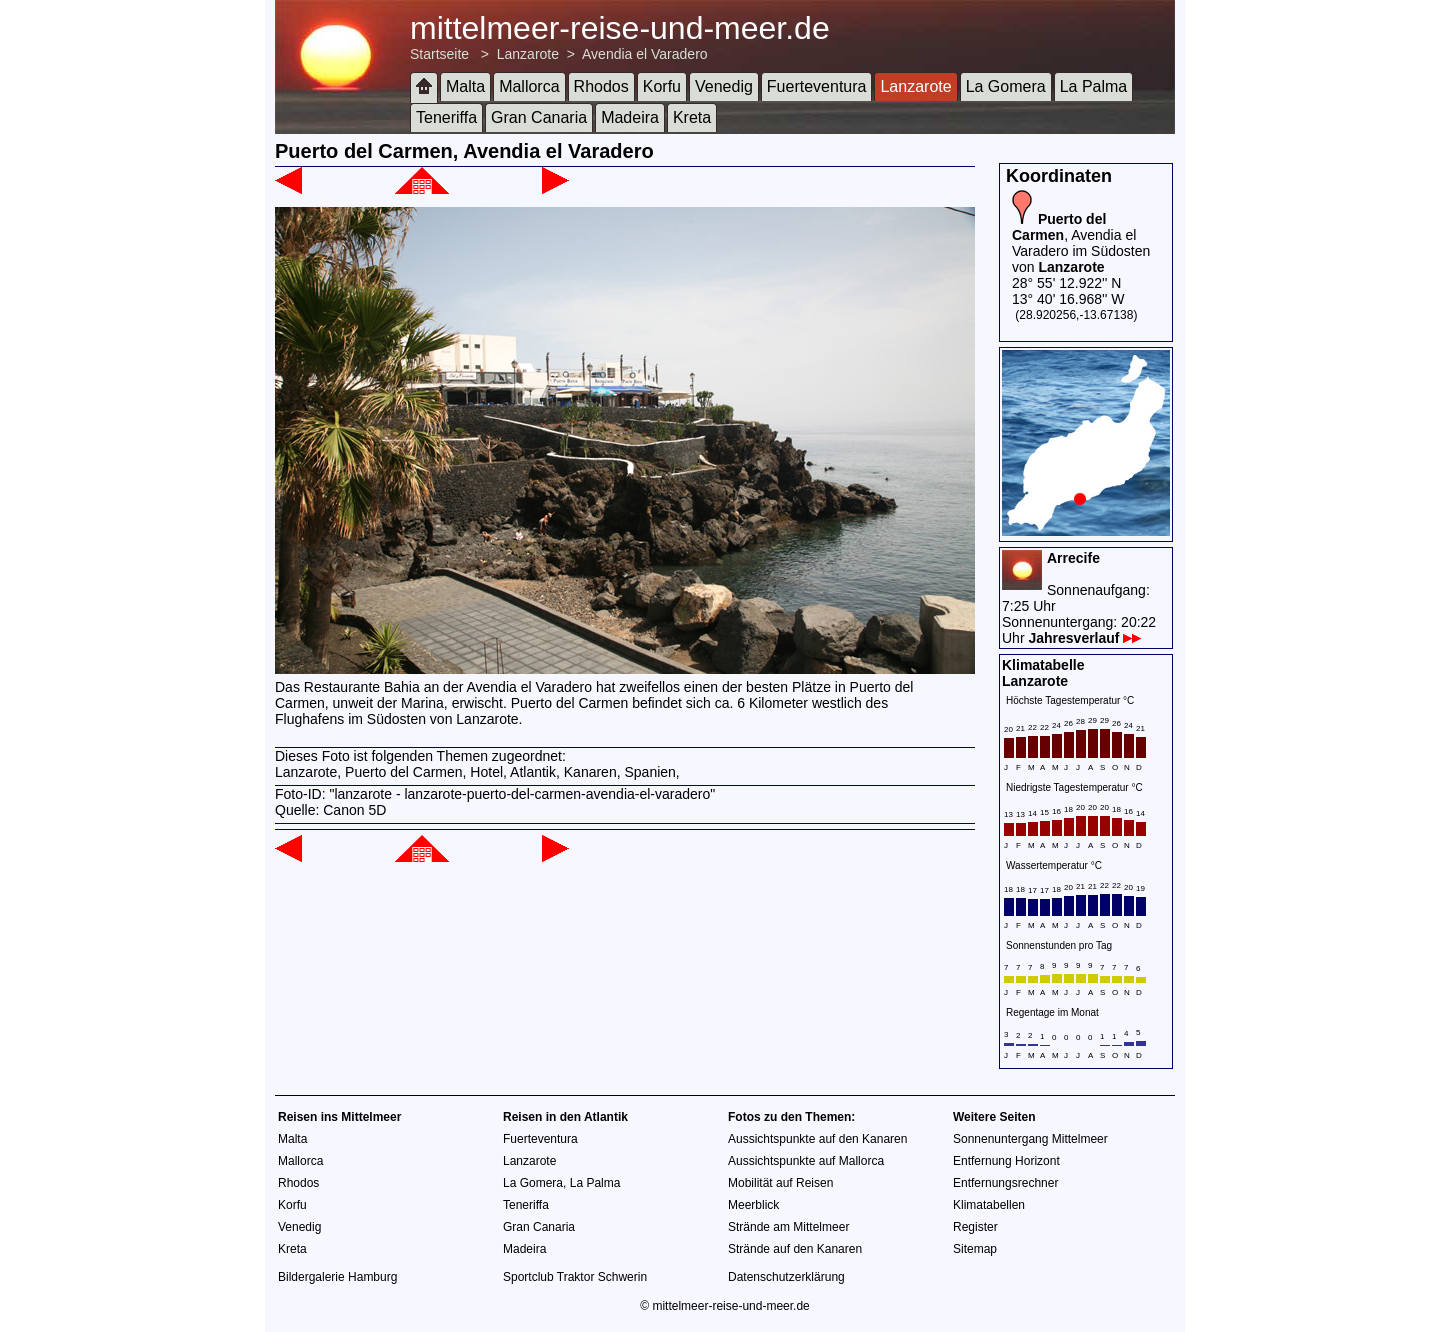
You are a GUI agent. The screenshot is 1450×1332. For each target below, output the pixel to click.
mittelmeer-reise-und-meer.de (620, 28)
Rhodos (601, 86)
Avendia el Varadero (645, 54)
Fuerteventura (817, 86)
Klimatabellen (989, 1205)
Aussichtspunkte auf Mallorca (806, 1161)
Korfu (662, 86)
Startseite (439, 54)
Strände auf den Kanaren (795, 1249)
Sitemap (975, 1249)
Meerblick (753, 1205)
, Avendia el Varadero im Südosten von (1081, 243)
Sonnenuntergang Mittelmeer (1030, 1139)
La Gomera (1006, 86)
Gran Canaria (539, 117)
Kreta (692, 117)
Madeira (630, 117)
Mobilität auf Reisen (780, 1183)
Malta (465, 86)
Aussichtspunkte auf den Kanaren (817, 1139)
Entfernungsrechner (1005, 1183)
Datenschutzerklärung (786, 1277)
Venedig (724, 86)
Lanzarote (528, 54)
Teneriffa (446, 117)
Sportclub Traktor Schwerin (575, 1277)
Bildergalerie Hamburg (337, 1277)
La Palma (1094, 86)
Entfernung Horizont (1006, 1161)
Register (975, 1227)
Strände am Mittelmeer (788, 1227)
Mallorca (529, 86)
